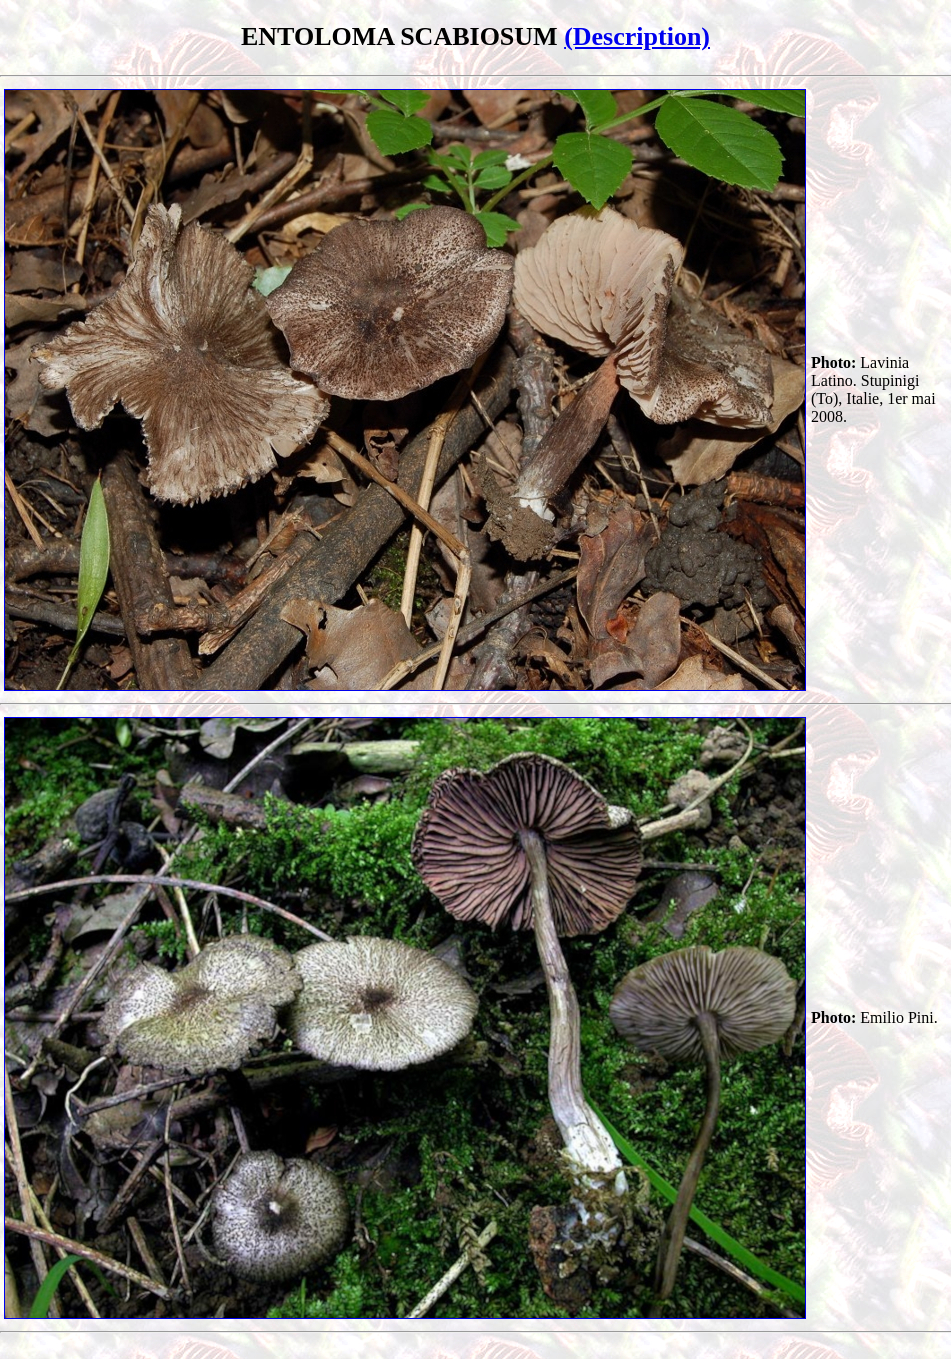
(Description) (637, 36)
